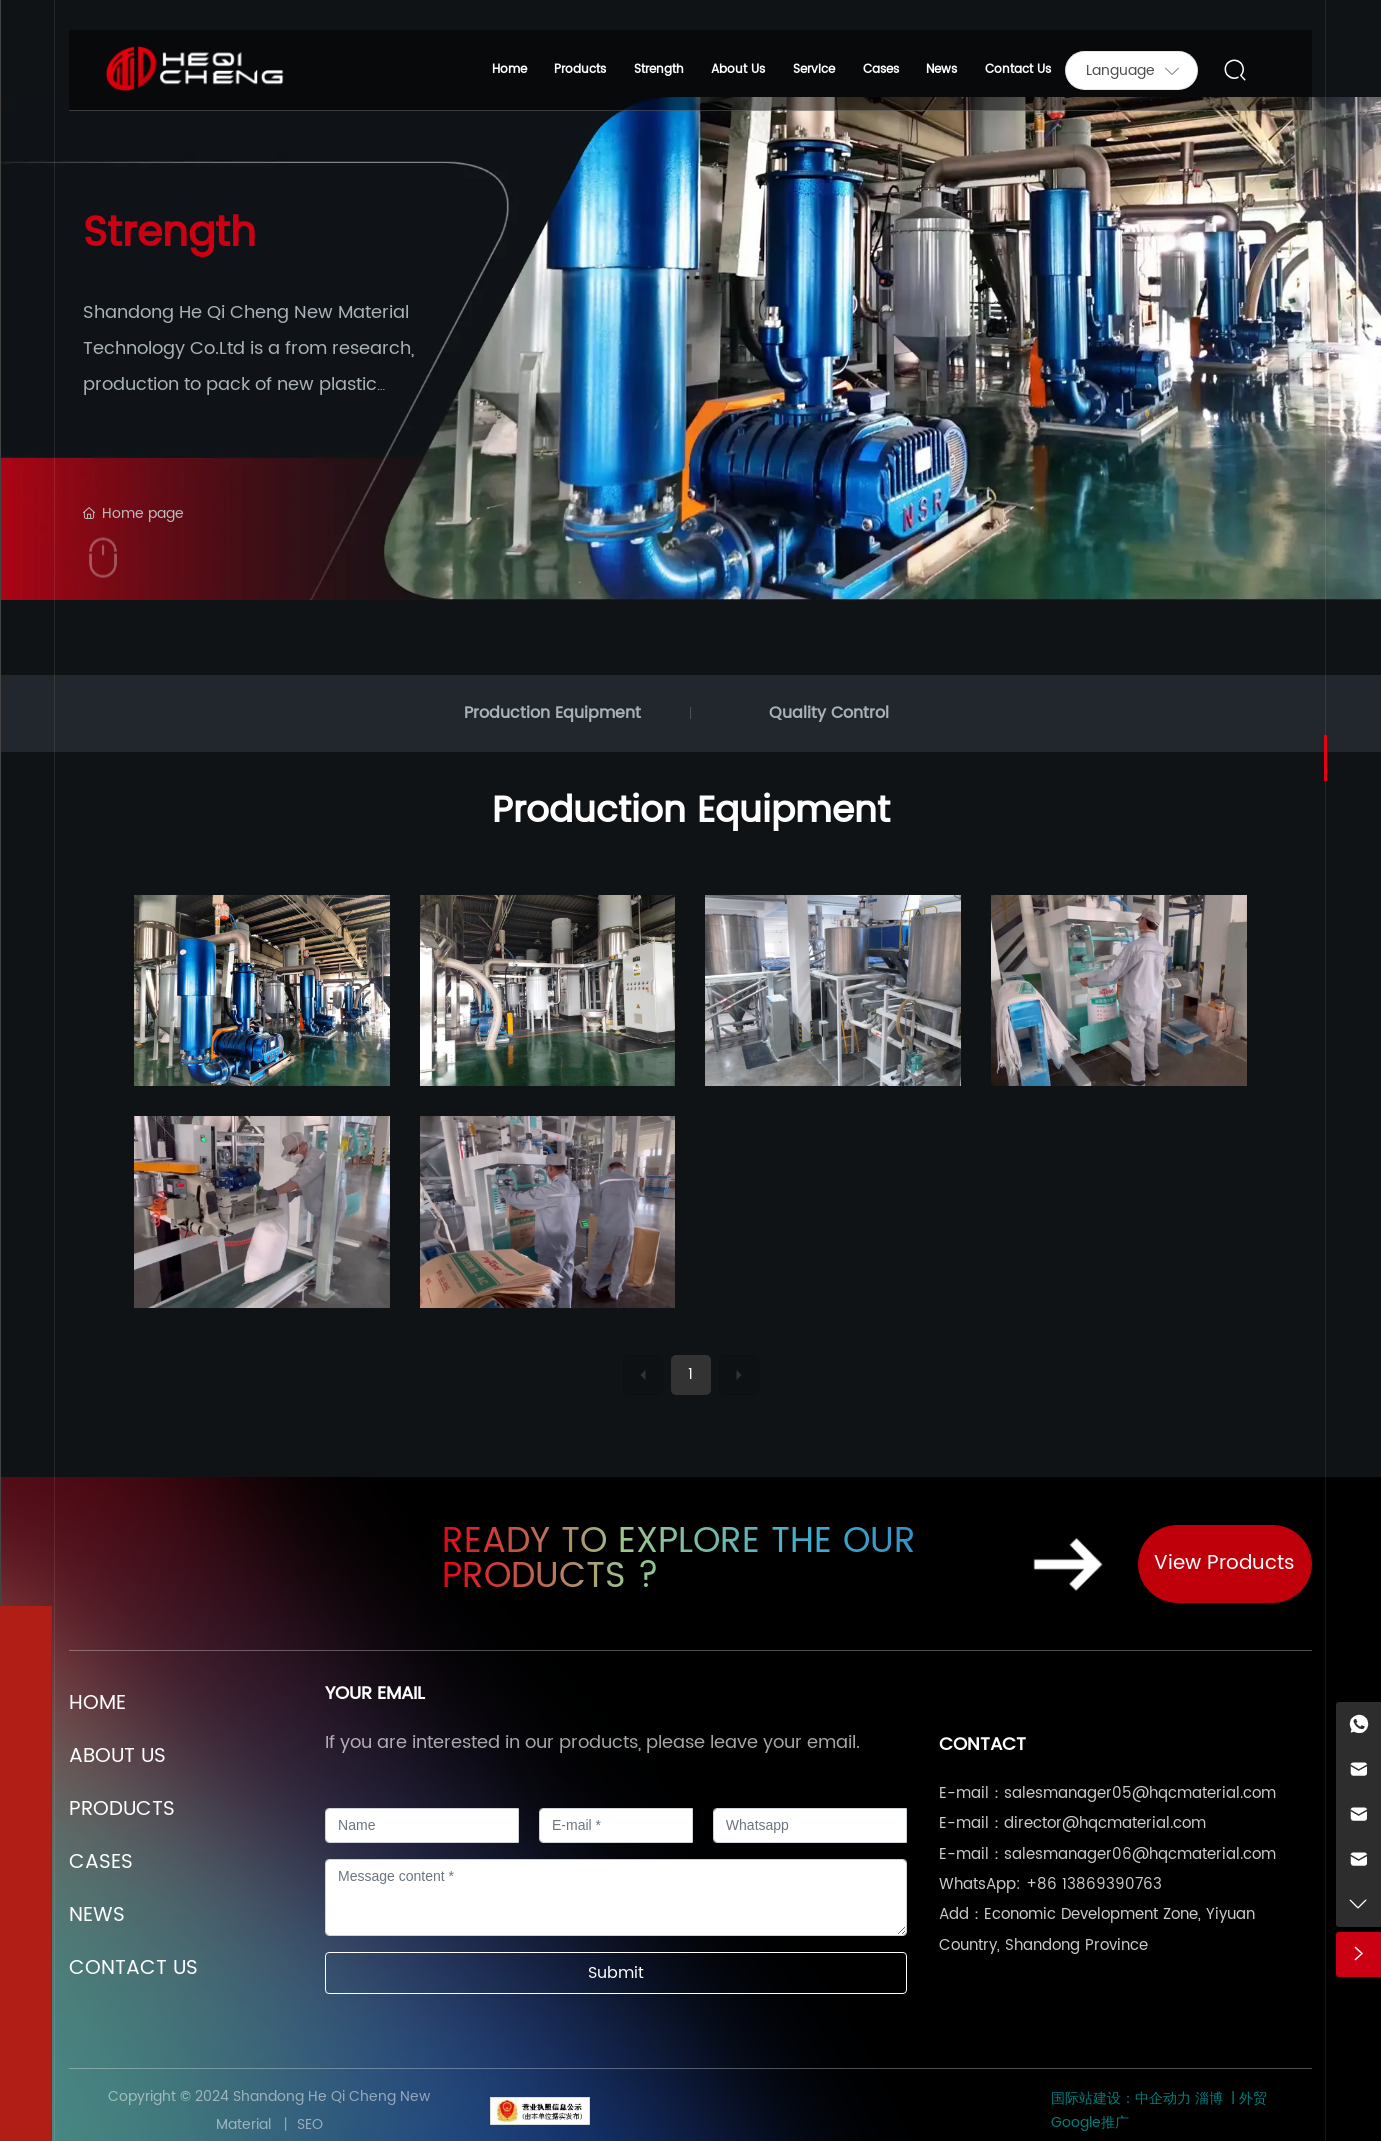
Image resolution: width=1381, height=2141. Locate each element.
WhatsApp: (980, 1884)
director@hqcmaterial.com (1105, 1823)
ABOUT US (117, 1756)
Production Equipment (552, 713)
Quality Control (829, 713)
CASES (101, 1862)
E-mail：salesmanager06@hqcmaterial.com (1107, 1854)
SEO (308, 2124)
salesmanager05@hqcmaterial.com (1140, 1793)
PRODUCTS (122, 1809)
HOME (97, 1703)
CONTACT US (133, 1968)
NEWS (97, 1915)
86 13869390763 (1099, 1884)
